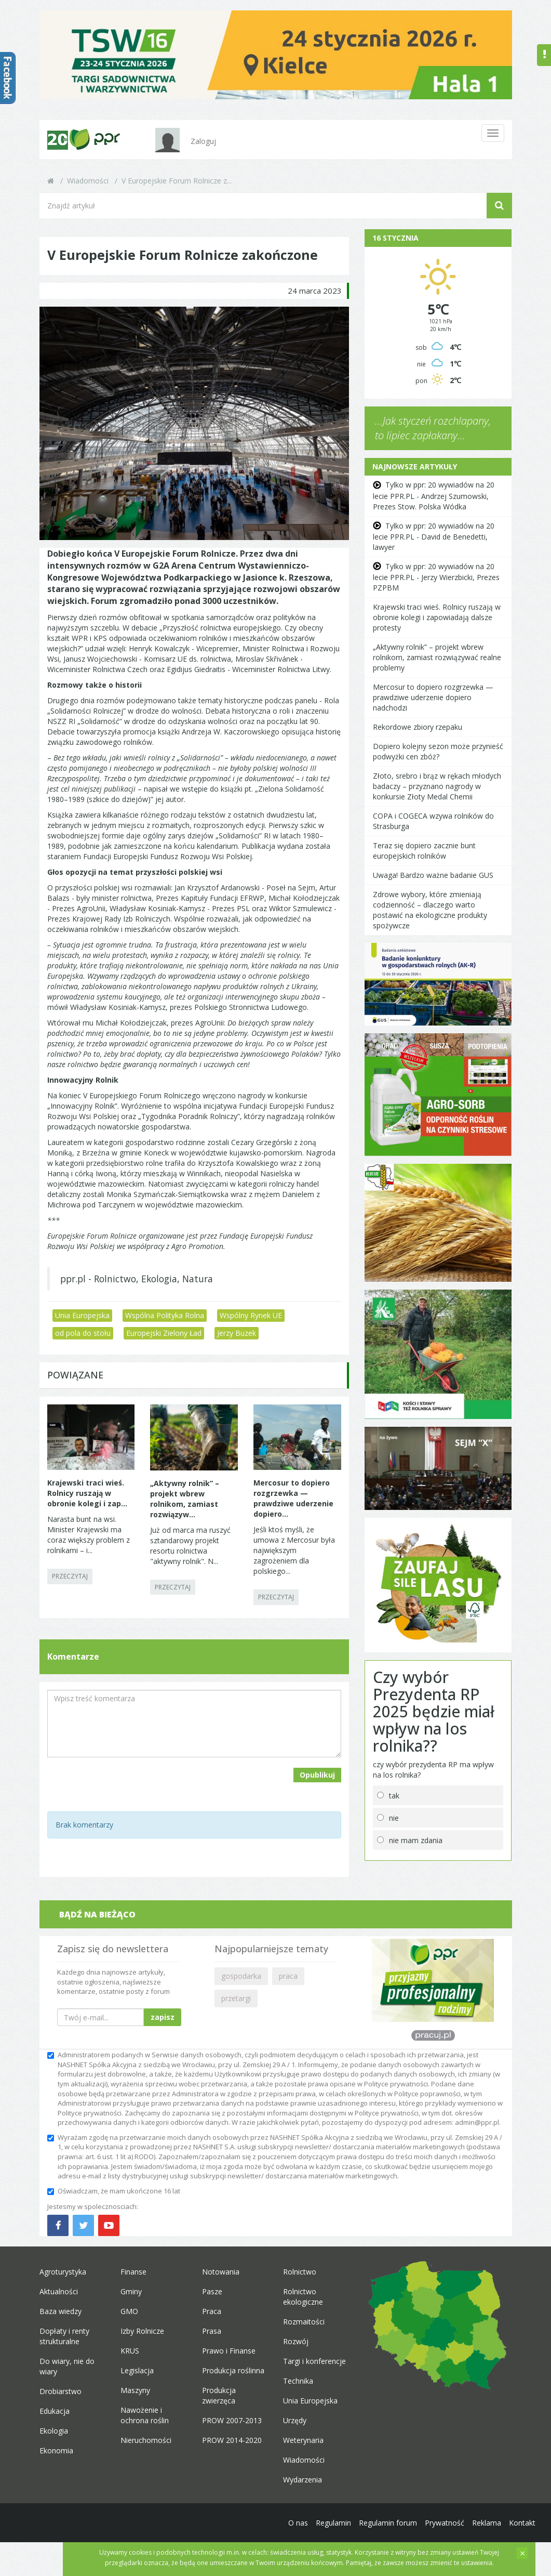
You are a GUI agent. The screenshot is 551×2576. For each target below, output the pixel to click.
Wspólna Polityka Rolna (164, 1315)
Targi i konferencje (314, 2361)
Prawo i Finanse (229, 2351)
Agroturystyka (62, 2272)
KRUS (129, 2351)
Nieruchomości (145, 2440)
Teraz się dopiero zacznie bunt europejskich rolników (424, 850)
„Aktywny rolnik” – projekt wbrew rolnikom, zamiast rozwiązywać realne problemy (437, 657)
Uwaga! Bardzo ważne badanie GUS (433, 875)
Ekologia (53, 2431)
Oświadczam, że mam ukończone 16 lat (113, 2191)
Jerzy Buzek (236, 1333)
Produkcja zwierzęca (219, 2395)
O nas (298, 2523)
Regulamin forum (388, 2523)
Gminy (131, 2291)
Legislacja (137, 2370)
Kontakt (522, 2523)
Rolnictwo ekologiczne (303, 2296)
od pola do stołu (83, 1333)
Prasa (211, 2331)
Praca (211, 2311)
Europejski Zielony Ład (163, 1333)
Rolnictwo (299, 2272)
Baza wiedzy (60, 2311)
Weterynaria (303, 2440)
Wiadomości (88, 181)
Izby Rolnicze (142, 2331)
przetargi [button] (236, 1998)
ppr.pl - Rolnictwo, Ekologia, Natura (136, 1278)
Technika (298, 2381)
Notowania (220, 2272)
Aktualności (58, 2291)
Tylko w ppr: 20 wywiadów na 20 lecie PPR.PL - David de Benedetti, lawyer (433, 536)
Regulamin (333, 2523)
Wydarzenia (302, 2480)
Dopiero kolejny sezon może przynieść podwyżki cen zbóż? (438, 751)
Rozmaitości (304, 2322)
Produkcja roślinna (233, 2370)
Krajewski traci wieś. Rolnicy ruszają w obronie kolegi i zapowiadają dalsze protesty (437, 617)
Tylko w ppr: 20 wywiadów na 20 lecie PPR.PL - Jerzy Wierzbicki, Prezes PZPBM (436, 577)
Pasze (212, 2291)
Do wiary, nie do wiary (67, 2366)
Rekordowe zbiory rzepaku (417, 727)
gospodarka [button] (241, 1976)
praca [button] (288, 1976)
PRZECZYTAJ (70, 1576)
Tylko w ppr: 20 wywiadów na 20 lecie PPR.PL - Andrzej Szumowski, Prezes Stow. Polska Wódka (433, 495)
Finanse (133, 2272)
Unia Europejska (82, 1315)
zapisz (162, 2017)
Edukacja (54, 2411)
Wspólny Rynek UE (251, 1315)
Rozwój (295, 2341)
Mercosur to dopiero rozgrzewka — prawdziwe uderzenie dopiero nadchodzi (433, 697)
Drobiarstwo (60, 2391)
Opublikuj (317, 1775)
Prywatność (444, 2523)
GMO (129, 2311)
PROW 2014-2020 (232, 2440)
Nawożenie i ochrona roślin (144, 2415)
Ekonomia (56, 2450)
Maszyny (135, 2390)
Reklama (486, 2523)
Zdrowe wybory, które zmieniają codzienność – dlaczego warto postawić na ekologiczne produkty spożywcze (430, 909)
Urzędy (294, 2420)
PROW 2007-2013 (232, 2420)
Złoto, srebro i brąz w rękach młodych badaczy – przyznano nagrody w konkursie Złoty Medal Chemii (437, 786)
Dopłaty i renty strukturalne (64, 2336)
